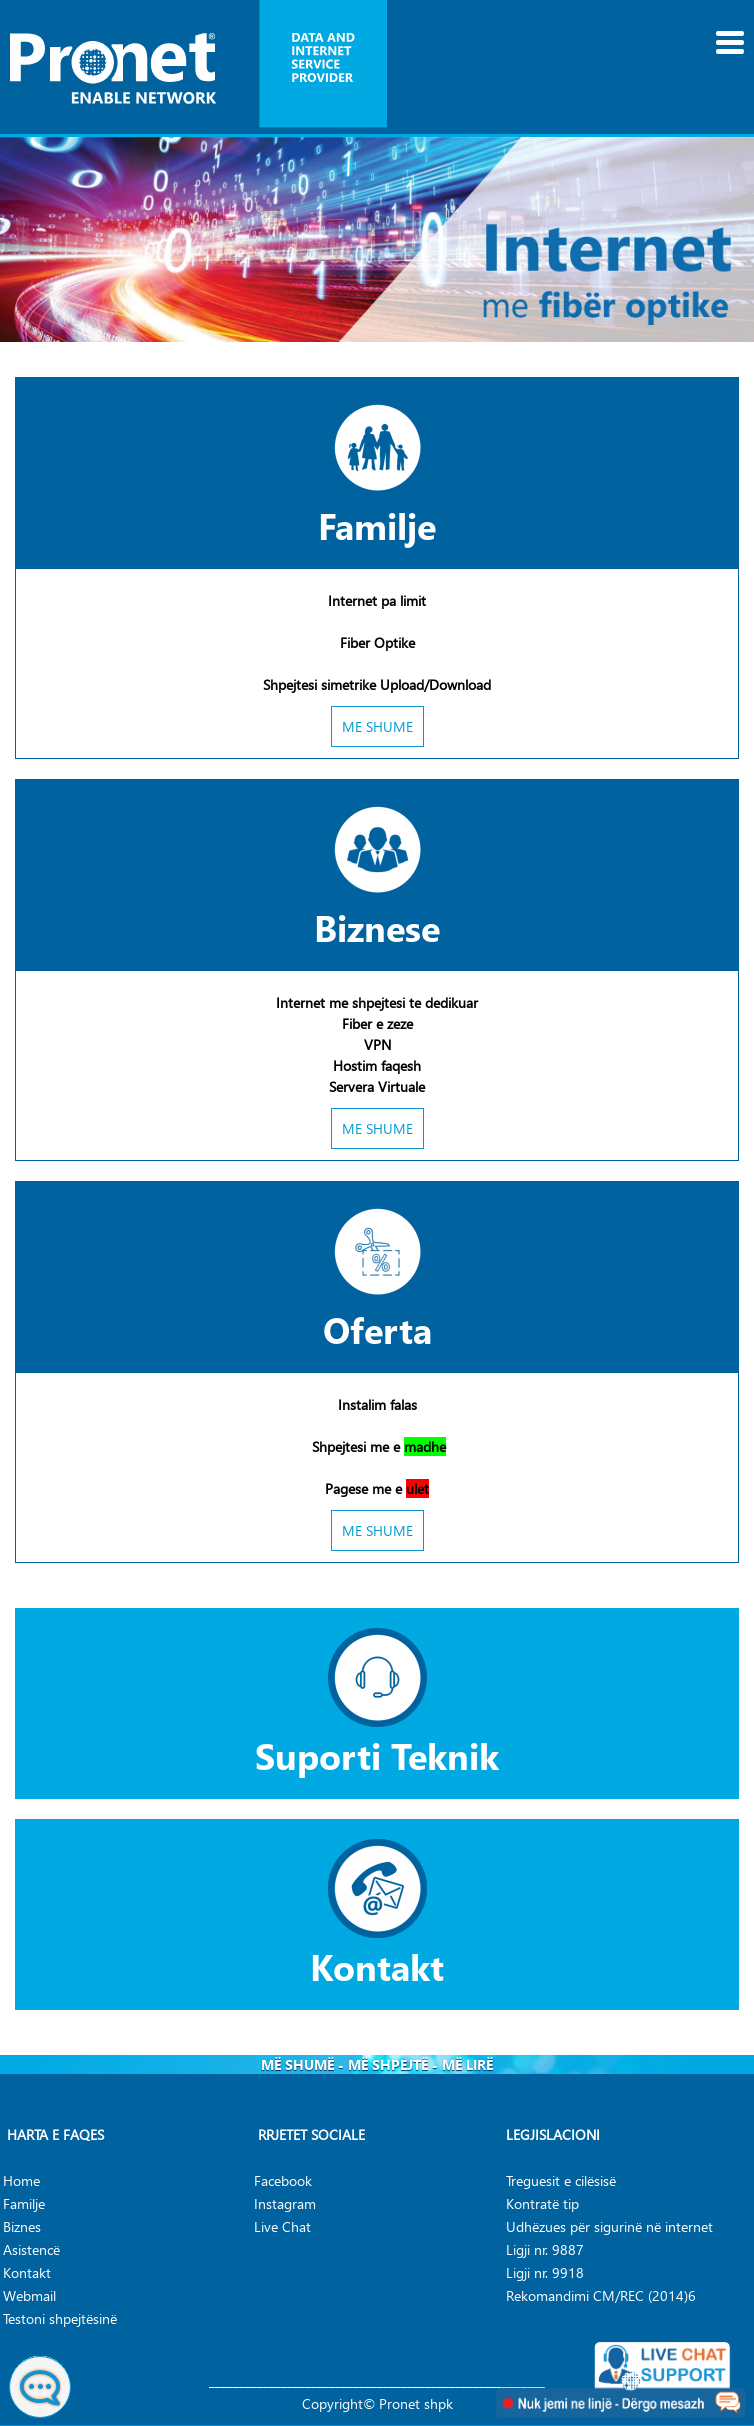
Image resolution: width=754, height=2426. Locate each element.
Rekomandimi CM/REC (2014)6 (601, 2295)
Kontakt (377, 1966)
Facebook (283, 2180)
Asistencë (31, 2249)
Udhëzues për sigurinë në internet (609, 2226)
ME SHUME (377, 726)
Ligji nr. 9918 (545, 2272)
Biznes (22, 2226)
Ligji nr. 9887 (545, 2249)
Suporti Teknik (377, 1755)
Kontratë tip (542, 2203)
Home (21, 2180)
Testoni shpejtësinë (60, 2318)
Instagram (285, 2203)
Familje (377, 525)
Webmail (29, 2295)
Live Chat (282, 2226)
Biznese (377, 927)
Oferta (377, 1329)
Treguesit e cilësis (557, 2180)
